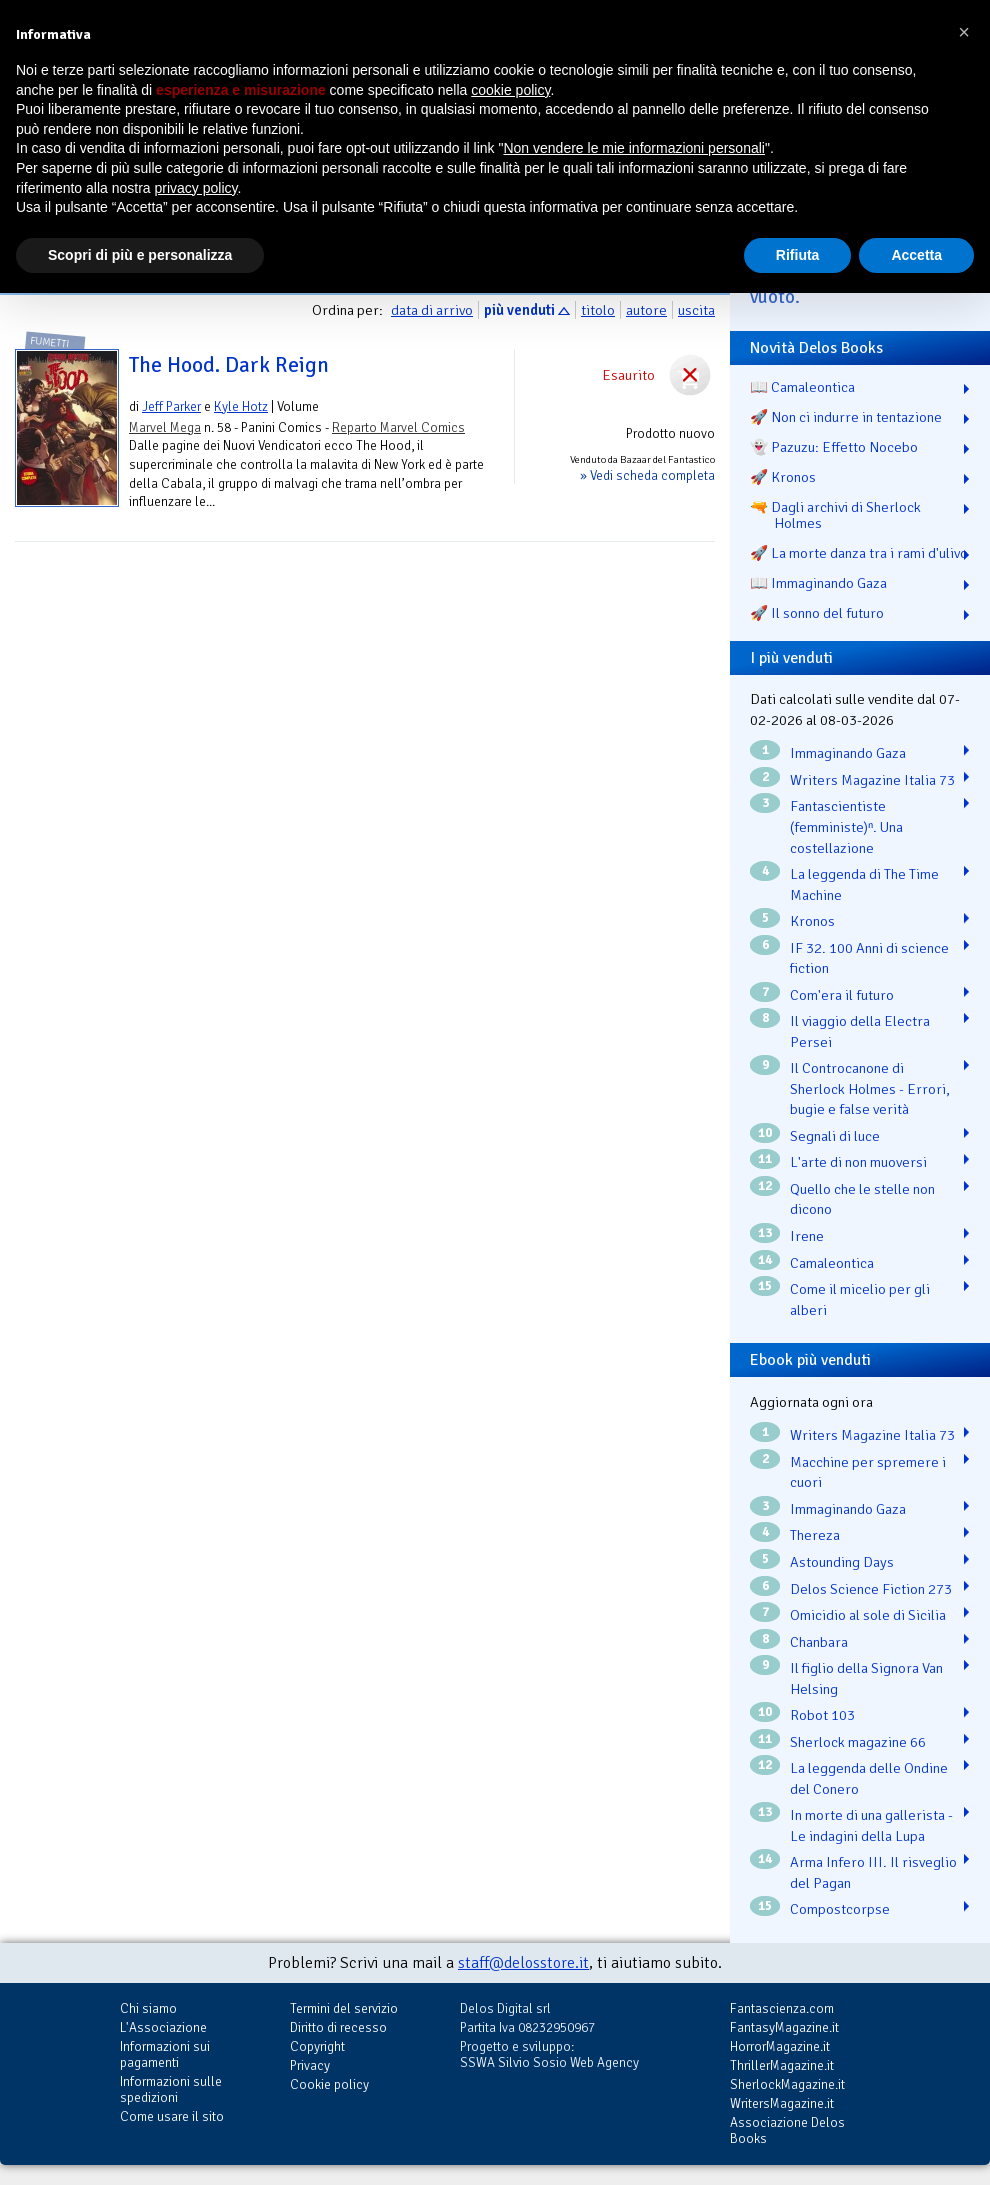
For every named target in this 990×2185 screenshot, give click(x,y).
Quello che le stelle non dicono (862, 1199)
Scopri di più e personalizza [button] (140, 255)
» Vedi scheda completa (647, 475)
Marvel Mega (165, 427)
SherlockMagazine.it (787, 2084)
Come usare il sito (172, 2116)
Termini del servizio (344, 2008)
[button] (964, 32)
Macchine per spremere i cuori (868, 1472)
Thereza (815, 1535)
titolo (598, 310)
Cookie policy (329, 2084)
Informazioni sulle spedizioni (171, 2089)
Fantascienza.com (782, 2008)
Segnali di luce (835, 1136)
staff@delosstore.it (523, 1963)
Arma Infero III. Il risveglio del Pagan (873, 1872)
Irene (807, 1236)
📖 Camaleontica (802, 387)
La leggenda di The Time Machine (864, 884)
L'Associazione (163, 2027)
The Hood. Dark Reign (229, 365)
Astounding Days (842, 1562)
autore (646, 310)
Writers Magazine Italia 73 (872, 780)
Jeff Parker (171, 406)
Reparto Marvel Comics (398, 427)
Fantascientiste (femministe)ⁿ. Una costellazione (846, 826)
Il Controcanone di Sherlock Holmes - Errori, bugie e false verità (870, 1088)
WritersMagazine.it (782, 2103)
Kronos (812, 921)
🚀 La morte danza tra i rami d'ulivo (859, 553)
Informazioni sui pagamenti (165, 2054)
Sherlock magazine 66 (858, 1742)
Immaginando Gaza (848, 753)
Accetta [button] (916, 255)
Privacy (310, 2065)
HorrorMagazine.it (780, 2046)
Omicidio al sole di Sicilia (868, 1615)
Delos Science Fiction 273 (871, 1589)
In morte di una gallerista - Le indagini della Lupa (871, 1825)
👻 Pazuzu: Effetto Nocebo (834, 447)
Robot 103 (822, 1715)
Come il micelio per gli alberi (860, 1299)
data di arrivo (432, 310)
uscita (696, 310)
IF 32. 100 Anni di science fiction (869, 958)
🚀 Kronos (783, 477)
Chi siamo (148, 2008)
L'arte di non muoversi (858, 1162)
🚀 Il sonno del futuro (817, 613)
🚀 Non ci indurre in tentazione (846, 417)
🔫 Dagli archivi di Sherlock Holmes (835, 515)
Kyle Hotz (241, 406)
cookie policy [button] (510, 90)
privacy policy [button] (196, 188)
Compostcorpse (840, 1909)
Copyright (317, 2046)
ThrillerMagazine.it (782, 2065)
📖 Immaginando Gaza (818, 583)
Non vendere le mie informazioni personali (633, 148)
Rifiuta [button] (798, 255)
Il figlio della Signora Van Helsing (866, 1678)
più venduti (519, 310)
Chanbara (819, 1642)
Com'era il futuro (842, 995)
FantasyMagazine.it (784, 2027)
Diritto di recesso (338, 2027)
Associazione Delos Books (787, 2130)
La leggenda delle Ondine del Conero (869, 1778)
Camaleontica (832, 1263)
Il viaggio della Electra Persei (860, 1031)
